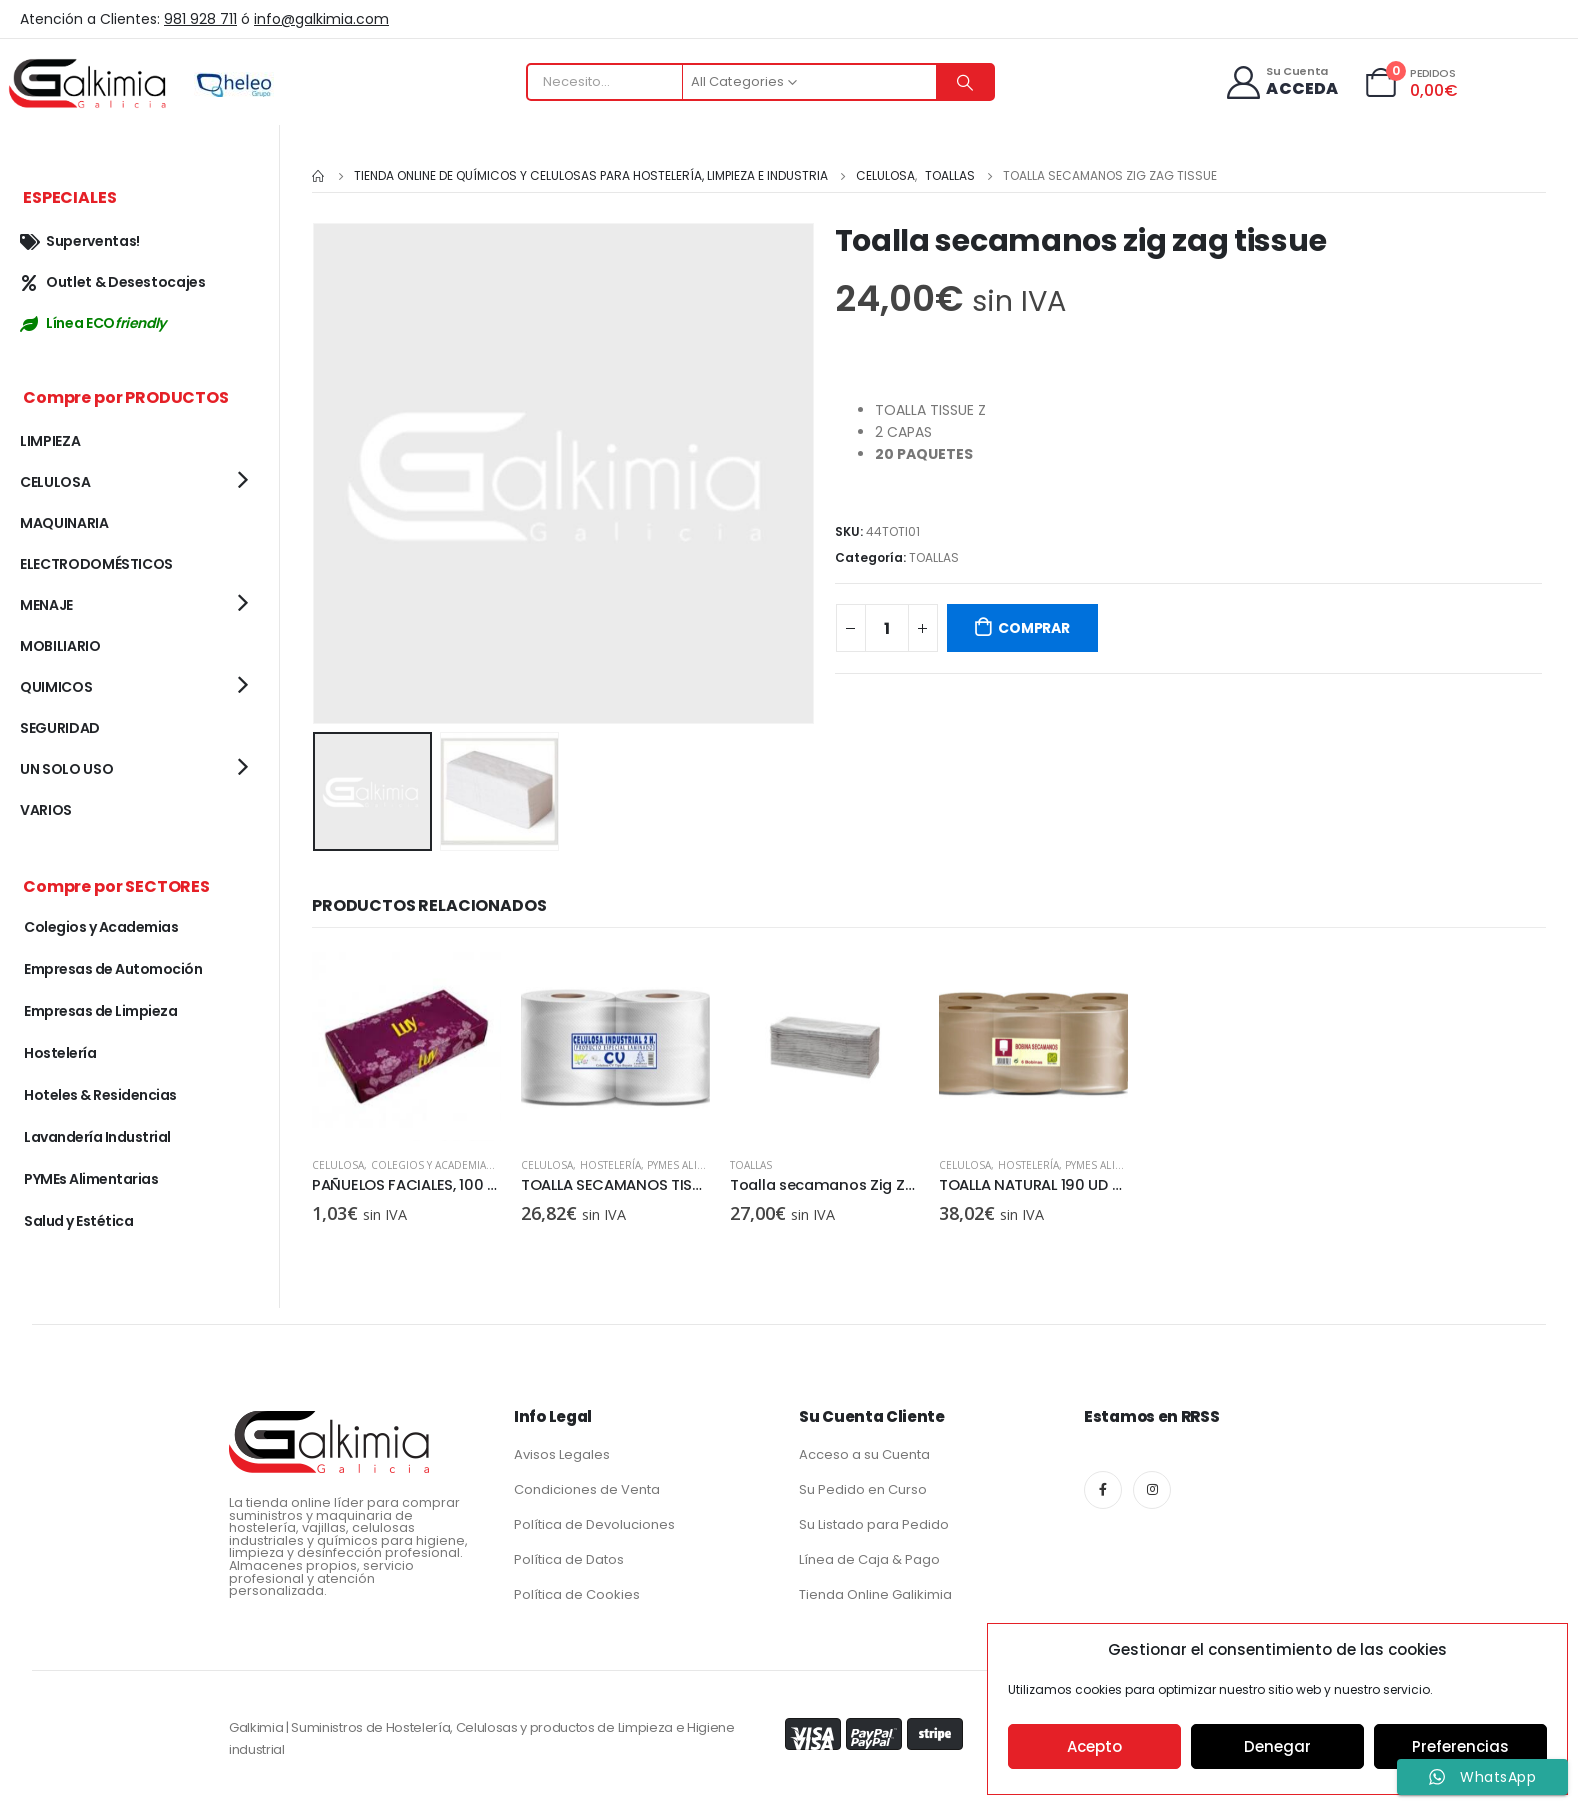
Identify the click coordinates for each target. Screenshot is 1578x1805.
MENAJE (46, 605)
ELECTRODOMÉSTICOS (96, 564)
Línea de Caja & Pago (869, 1559)
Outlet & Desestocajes (113, 282)
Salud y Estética (78, 1221)
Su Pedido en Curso (863, 1489)
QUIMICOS (56, 687)
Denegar (1277, 1746)
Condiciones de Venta (587, 1489)
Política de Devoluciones (594, 1524)
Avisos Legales (562, 1454)
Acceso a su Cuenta (864, 1454)
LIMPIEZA (50, 441)
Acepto (1094, 1746)
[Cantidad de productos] (887, 628)
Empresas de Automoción (113, 969)
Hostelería (611, 1163)
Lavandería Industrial (97, 1137)
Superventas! (80, 241)
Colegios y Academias (432, 1163)
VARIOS (46, 810)
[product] (406, 1044)
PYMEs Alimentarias (700, 1163)
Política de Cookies (577, 1594)
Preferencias (1460, 1746)
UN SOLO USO (66, 769)
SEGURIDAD (60, 728)
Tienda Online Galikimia (875, 1594)
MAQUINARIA (64, 523)
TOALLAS (934, 557)
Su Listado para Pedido (874, 1524)
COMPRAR (1034, 628)
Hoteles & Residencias (100, 1095)
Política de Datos (569, 1559)
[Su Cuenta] (1281, 82)
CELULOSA (338, 1163)
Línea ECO (93, 323)
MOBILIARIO (60, 646)
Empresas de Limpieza (100, 1011)
